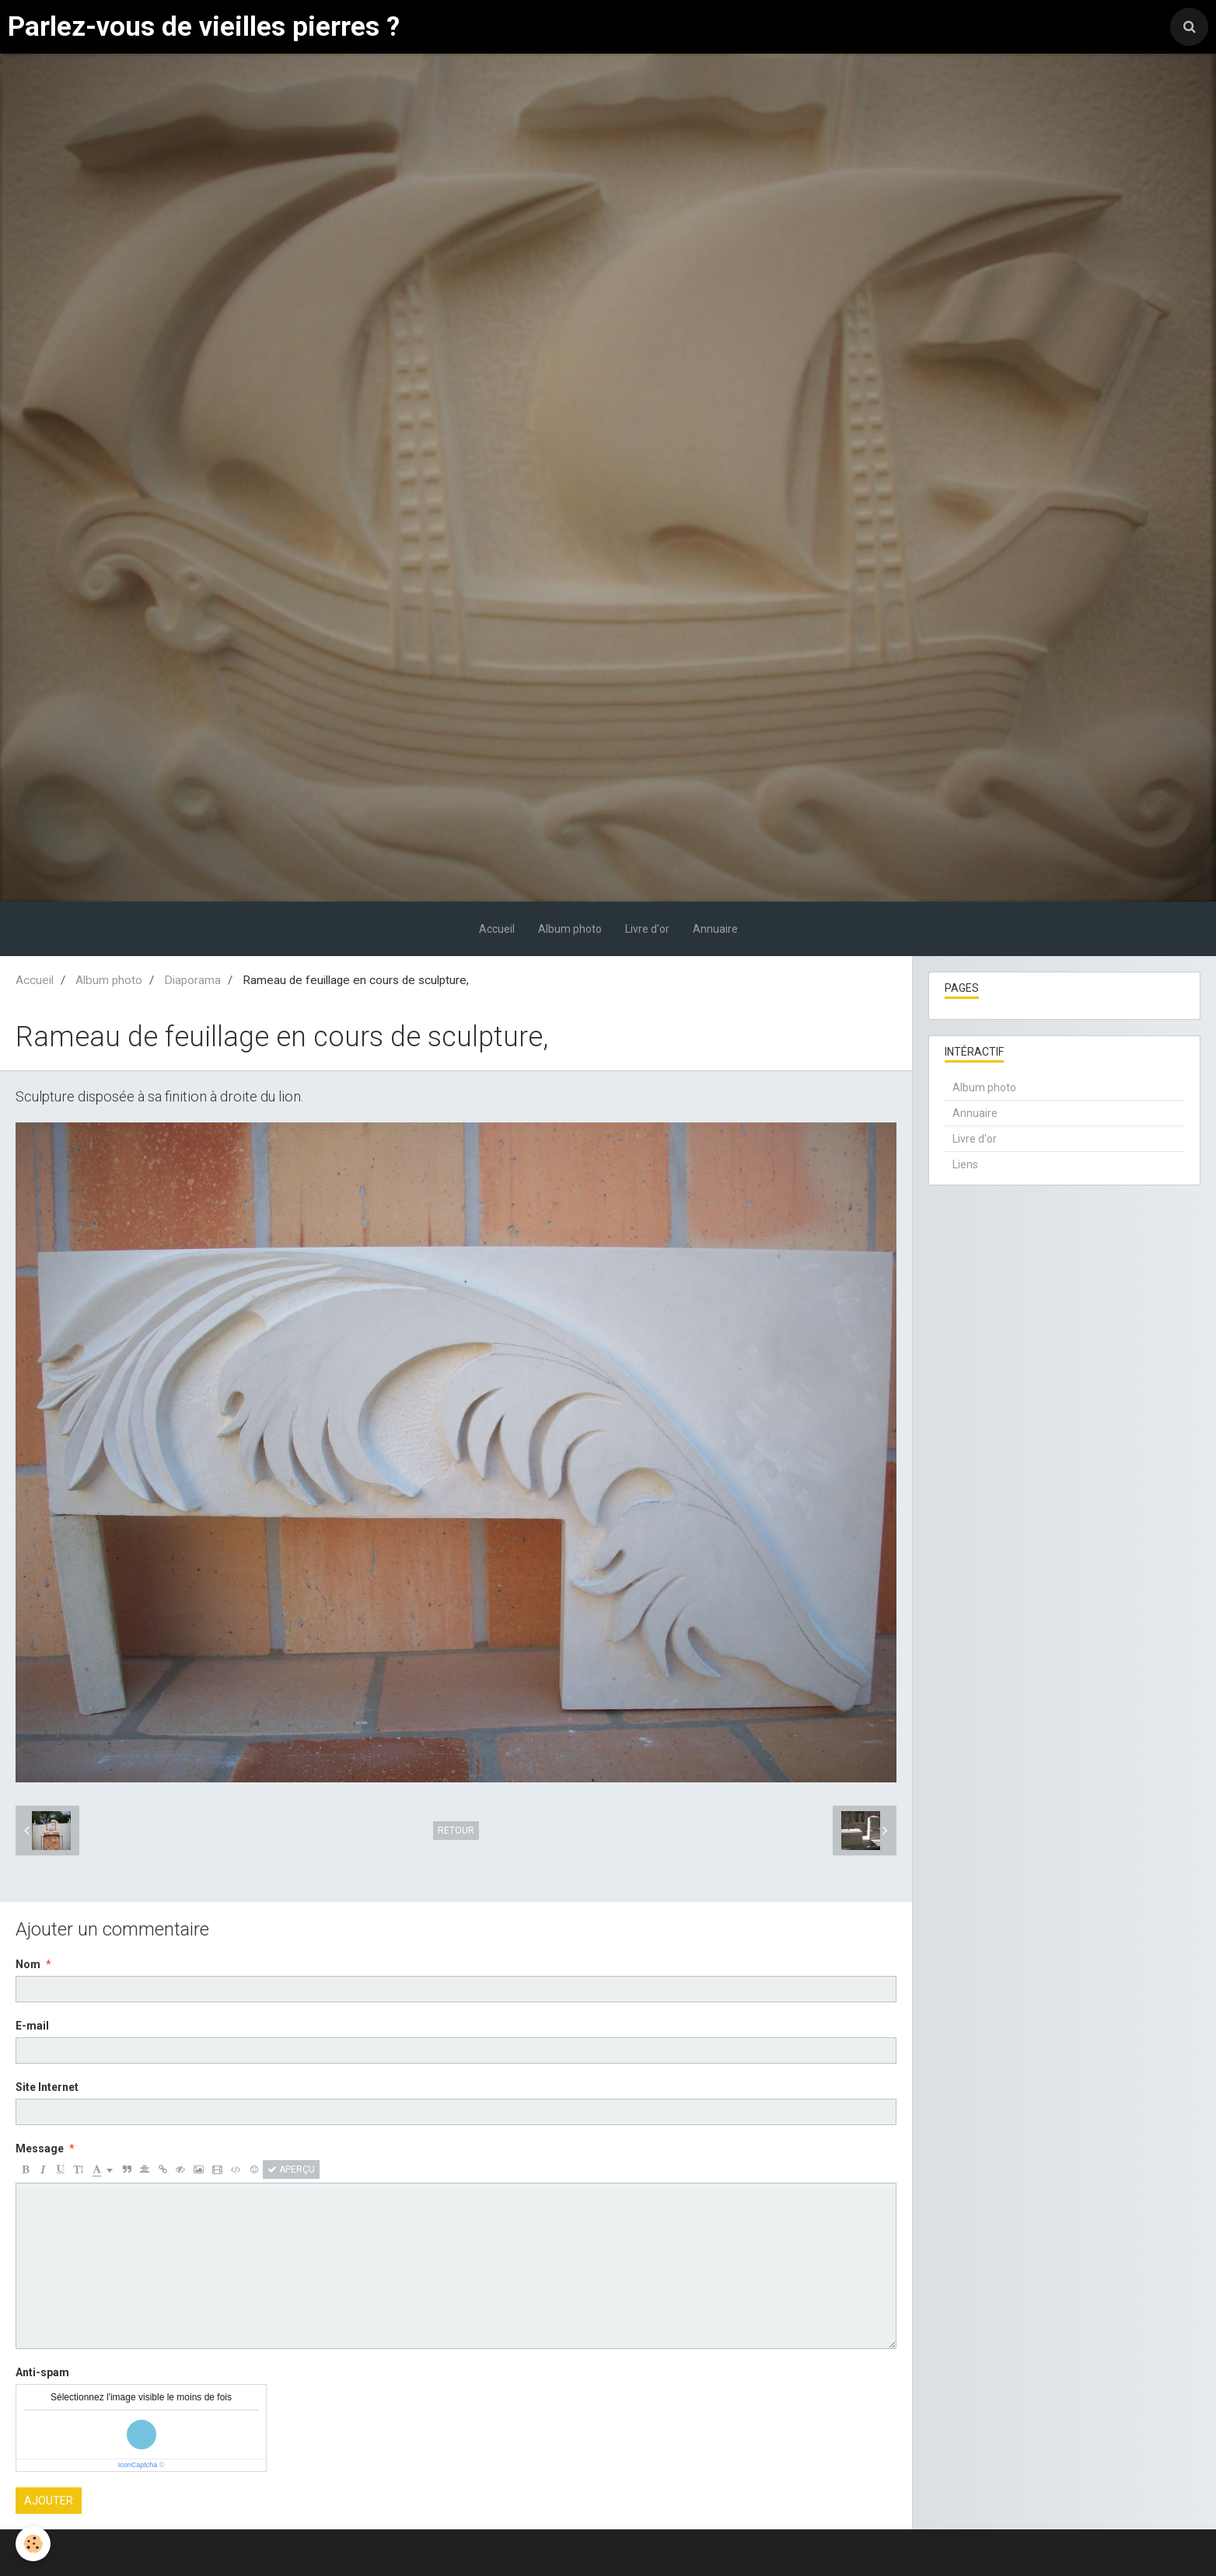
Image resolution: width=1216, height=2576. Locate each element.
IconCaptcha (138, 2465)
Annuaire (715, 929)
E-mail (32, 2025)
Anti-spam (42, 2372)
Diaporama (192, 980)
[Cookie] (33, 2543)
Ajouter (48, 2500)
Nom (28, 1964)
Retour (456, 1830)
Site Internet (47, 2087)
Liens (965, 1164)
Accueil (497, 929)
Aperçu (291, 2169)
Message (40, 2148)
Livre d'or (647, 929)
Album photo (570, 929)
